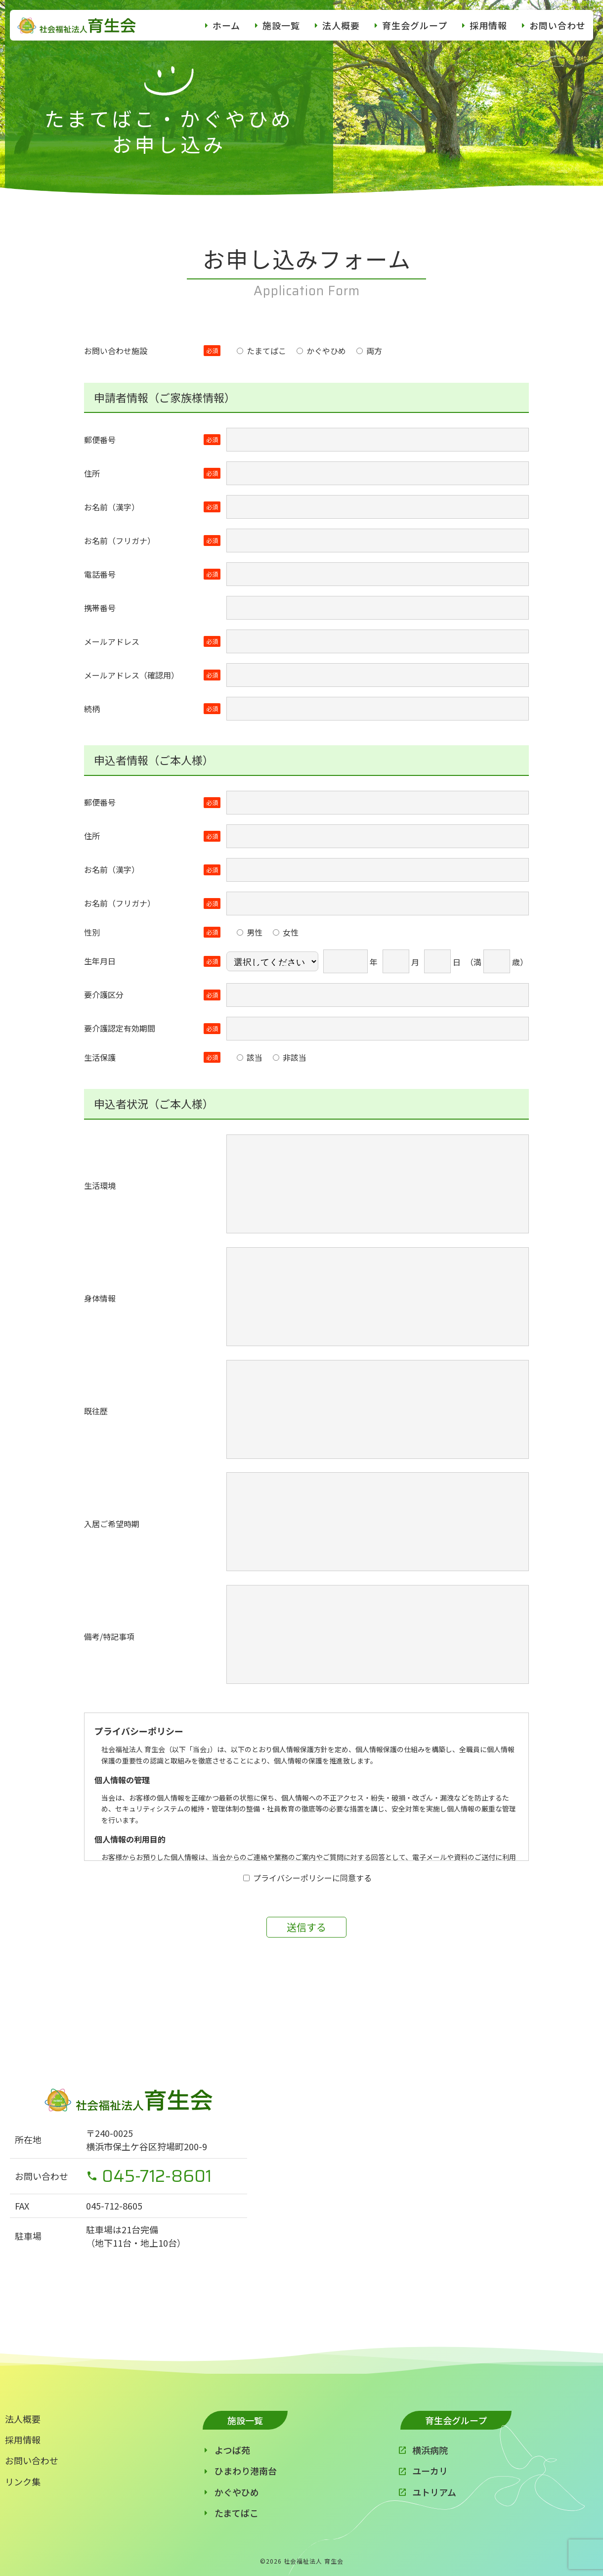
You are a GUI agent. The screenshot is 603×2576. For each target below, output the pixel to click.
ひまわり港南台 (246, 2470)
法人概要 (341, 25)
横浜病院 (430, 2449)
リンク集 (23, 2481)
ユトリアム (434, 2492)
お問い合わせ (557, 25)
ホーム (226, 25)
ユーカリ (430, 2470)
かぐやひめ (237, 2492)
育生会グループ (414, 25)
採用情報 (488, 25)
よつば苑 (232, 2449)
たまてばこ (236, 2512)
